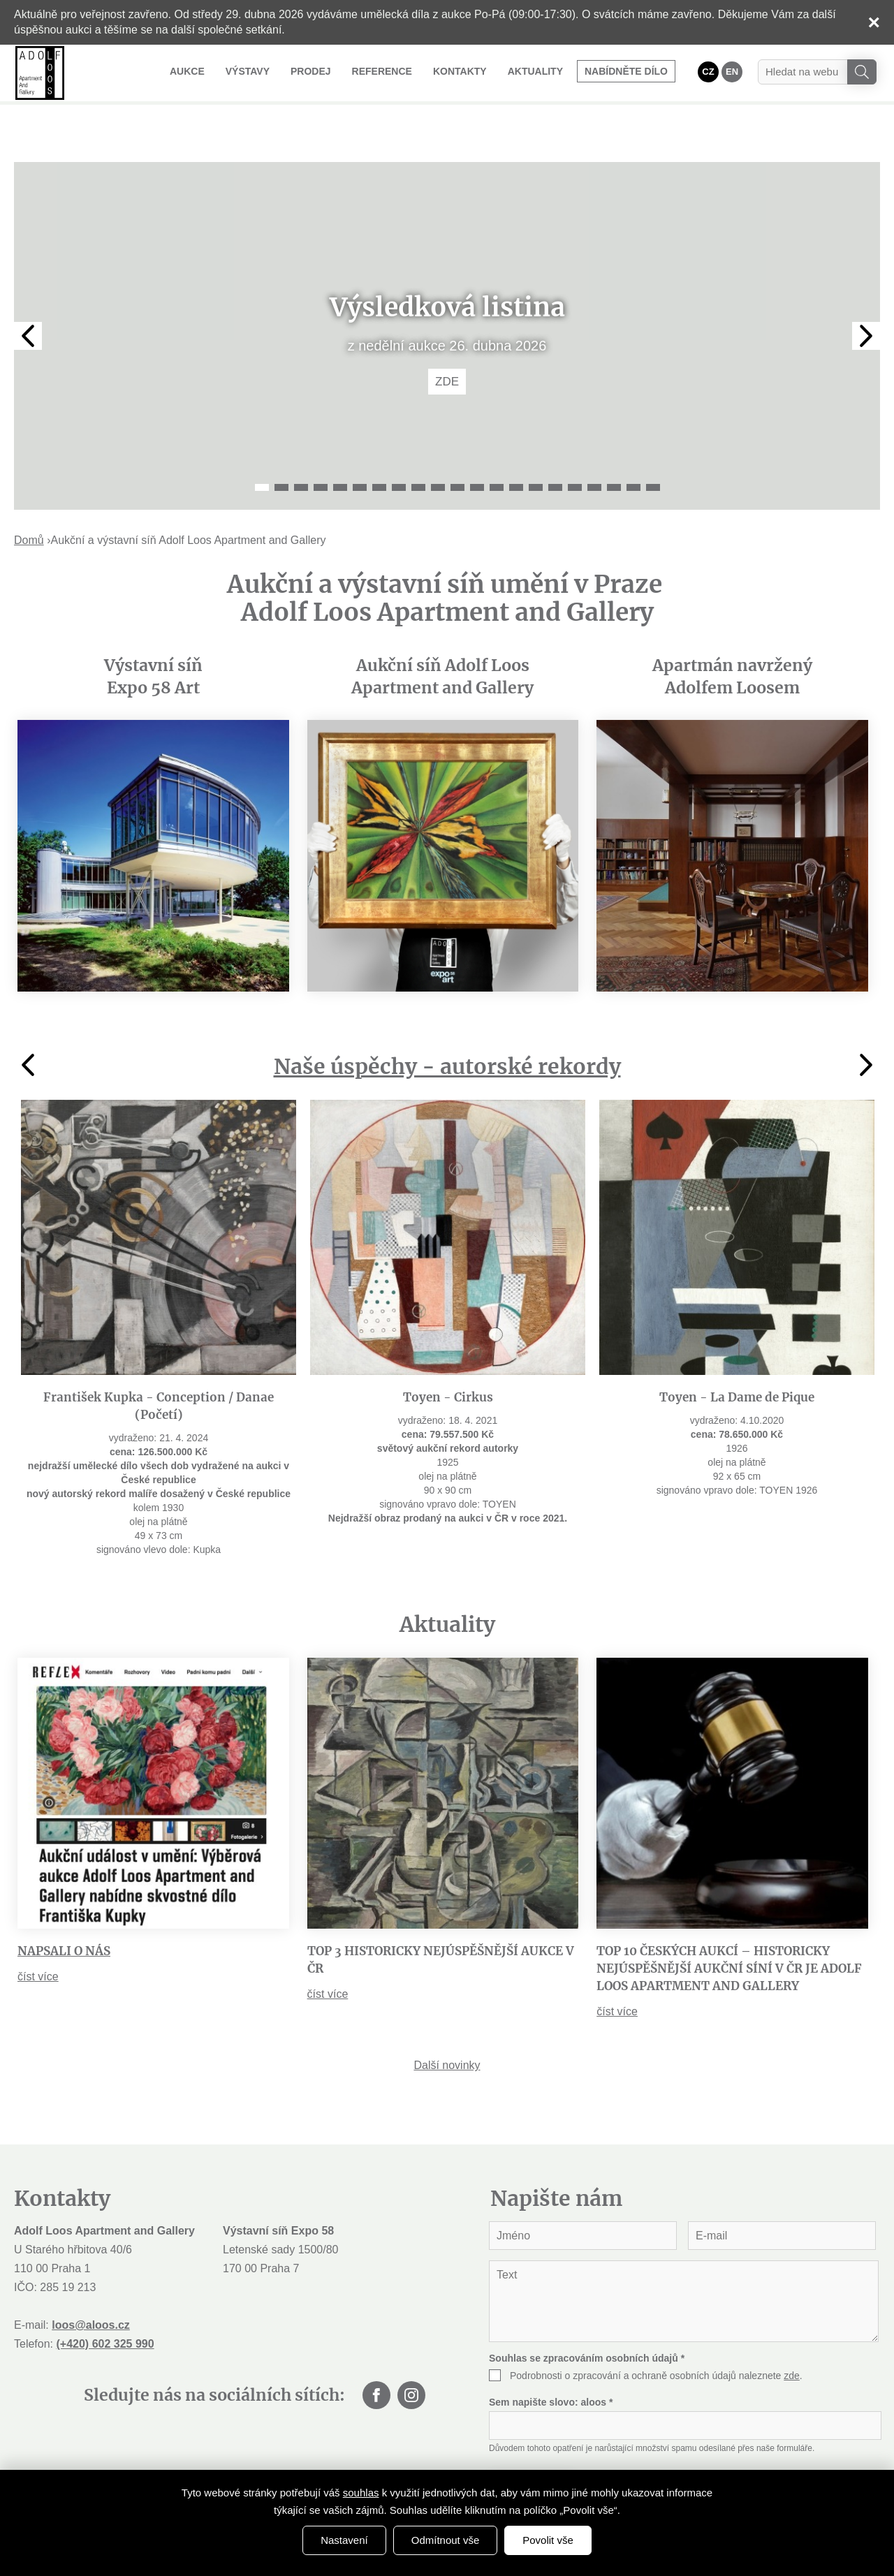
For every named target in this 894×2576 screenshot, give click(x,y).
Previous (28, 293)
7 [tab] (379, 444)
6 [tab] (360, 444)
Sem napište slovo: (551, 2358)
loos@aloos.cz (91, 2282)
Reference (382, 71)
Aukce (187, 71)
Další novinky (446, 2022)
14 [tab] (516, 444)
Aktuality (535, 71)
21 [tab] (653, 444)
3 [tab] (301, 444)
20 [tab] (633, 444)
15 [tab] (536, 444)
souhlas (361, 2492)
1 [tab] (262, 444)
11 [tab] (457, 444)
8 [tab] (399, 444)
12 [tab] (477, 444)
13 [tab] (497, 444)
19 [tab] (614, 444)
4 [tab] (321, 444)
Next (866, 293)
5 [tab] (340, 444)
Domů (29, 497)
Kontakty (460, 71)
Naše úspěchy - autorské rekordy (447, 1023)
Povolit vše (547, 2540)
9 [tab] (418, 444)
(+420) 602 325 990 (105, 2300)
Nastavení (344, 2540)
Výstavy (248, 71)
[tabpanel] (447, 292)
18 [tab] (594, 444)
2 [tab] (281, 444)
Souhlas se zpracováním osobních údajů (586, 2314)
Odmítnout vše (445, 2540)
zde (792, 2332)
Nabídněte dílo (626, 71)
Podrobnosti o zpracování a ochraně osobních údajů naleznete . (656, 2332)
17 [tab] (575, 444)
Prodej (311, 71)
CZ (708, 71)
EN (732, 71)
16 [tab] (555, 444)
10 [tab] (438, 444)
